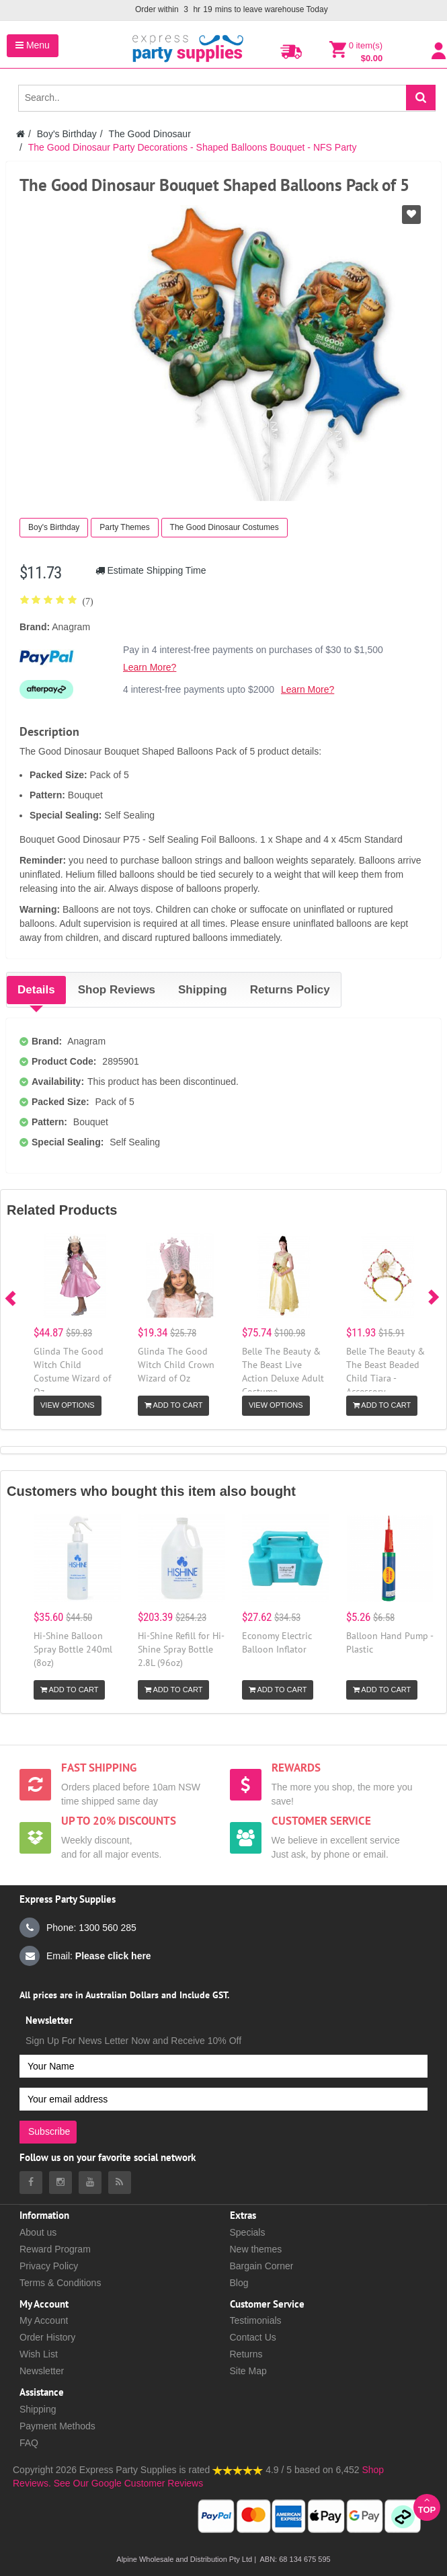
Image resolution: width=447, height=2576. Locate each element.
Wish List (38, 2354)
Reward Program (55, 2249)
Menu (32, 45)
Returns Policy (290, 989)
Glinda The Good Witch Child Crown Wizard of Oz (176, 1364)
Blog (239, 2282)
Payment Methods (57, 2426)
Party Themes (124, 527)
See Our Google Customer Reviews (127, 2483)
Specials (248, 2232)
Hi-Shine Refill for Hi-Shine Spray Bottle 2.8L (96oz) (181, 1649)
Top (427, 2505)
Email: (85, 1955)
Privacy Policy (48, 2266)
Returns (246, 2354)
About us (37, 2232)
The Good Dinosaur (150, 133)
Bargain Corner (262, 2266)
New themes (256, 2249)
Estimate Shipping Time (150, 570)
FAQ (28, 2442)
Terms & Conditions (60, 2282)
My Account (43, 2320)
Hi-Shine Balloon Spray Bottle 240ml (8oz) (73, 1649)
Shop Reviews (116, 989)
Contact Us (253, 2337)
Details (36, 989)
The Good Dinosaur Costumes (224, 527)
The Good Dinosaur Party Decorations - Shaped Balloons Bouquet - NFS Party (192, 147)
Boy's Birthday (67, 133)
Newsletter (41, 2370)
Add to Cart (173, 1405)
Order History (47, 2337)
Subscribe (49, 2131)
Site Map (248, 2370)
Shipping (202, 989)
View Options (67, 1405)
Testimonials (256, 2320)
